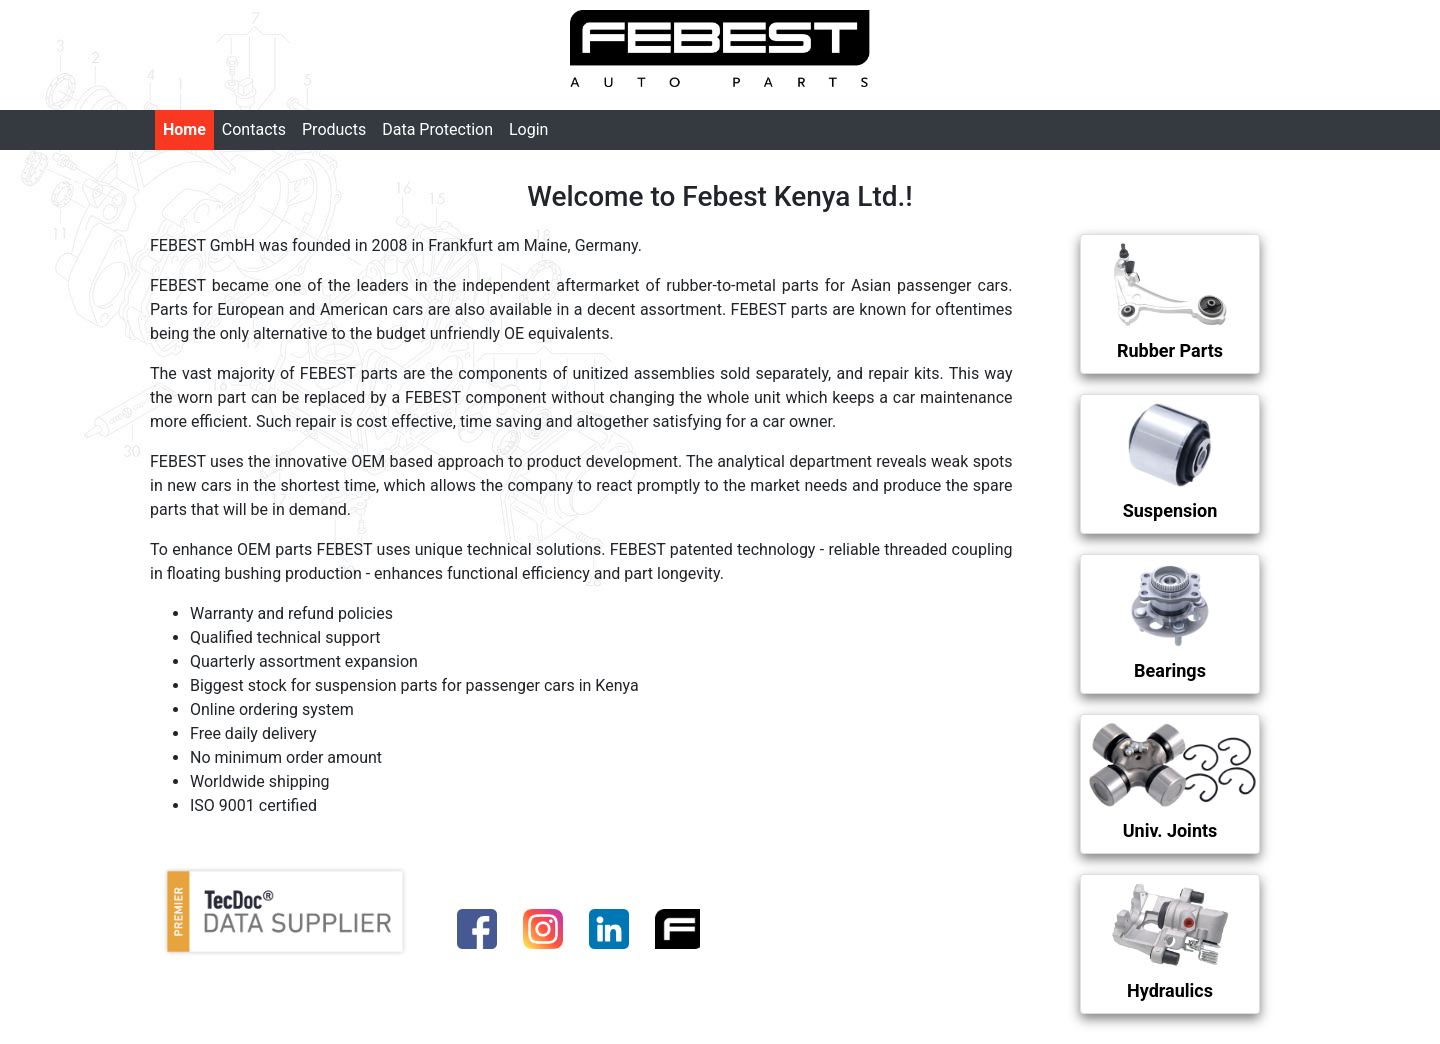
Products (334, 129)
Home (184, 129)
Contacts (254, 129)
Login (528, 129)
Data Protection (437, 129)
